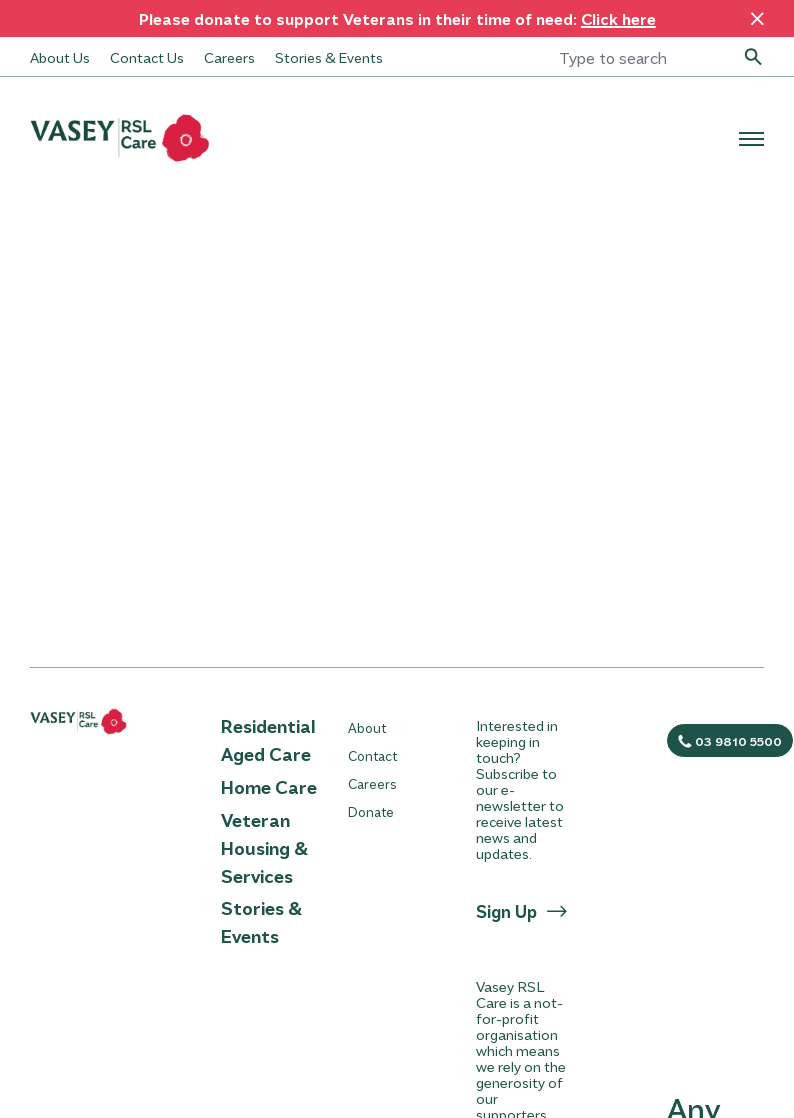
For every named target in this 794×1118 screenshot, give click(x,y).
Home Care (269, 787)
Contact (372, 755)
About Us (60, 57)
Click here (618, 18)
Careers (229, 57)
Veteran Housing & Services (264, 848)
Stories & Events (329, 57)
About (367, 727)
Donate (371, 811)
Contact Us (147, 57)
